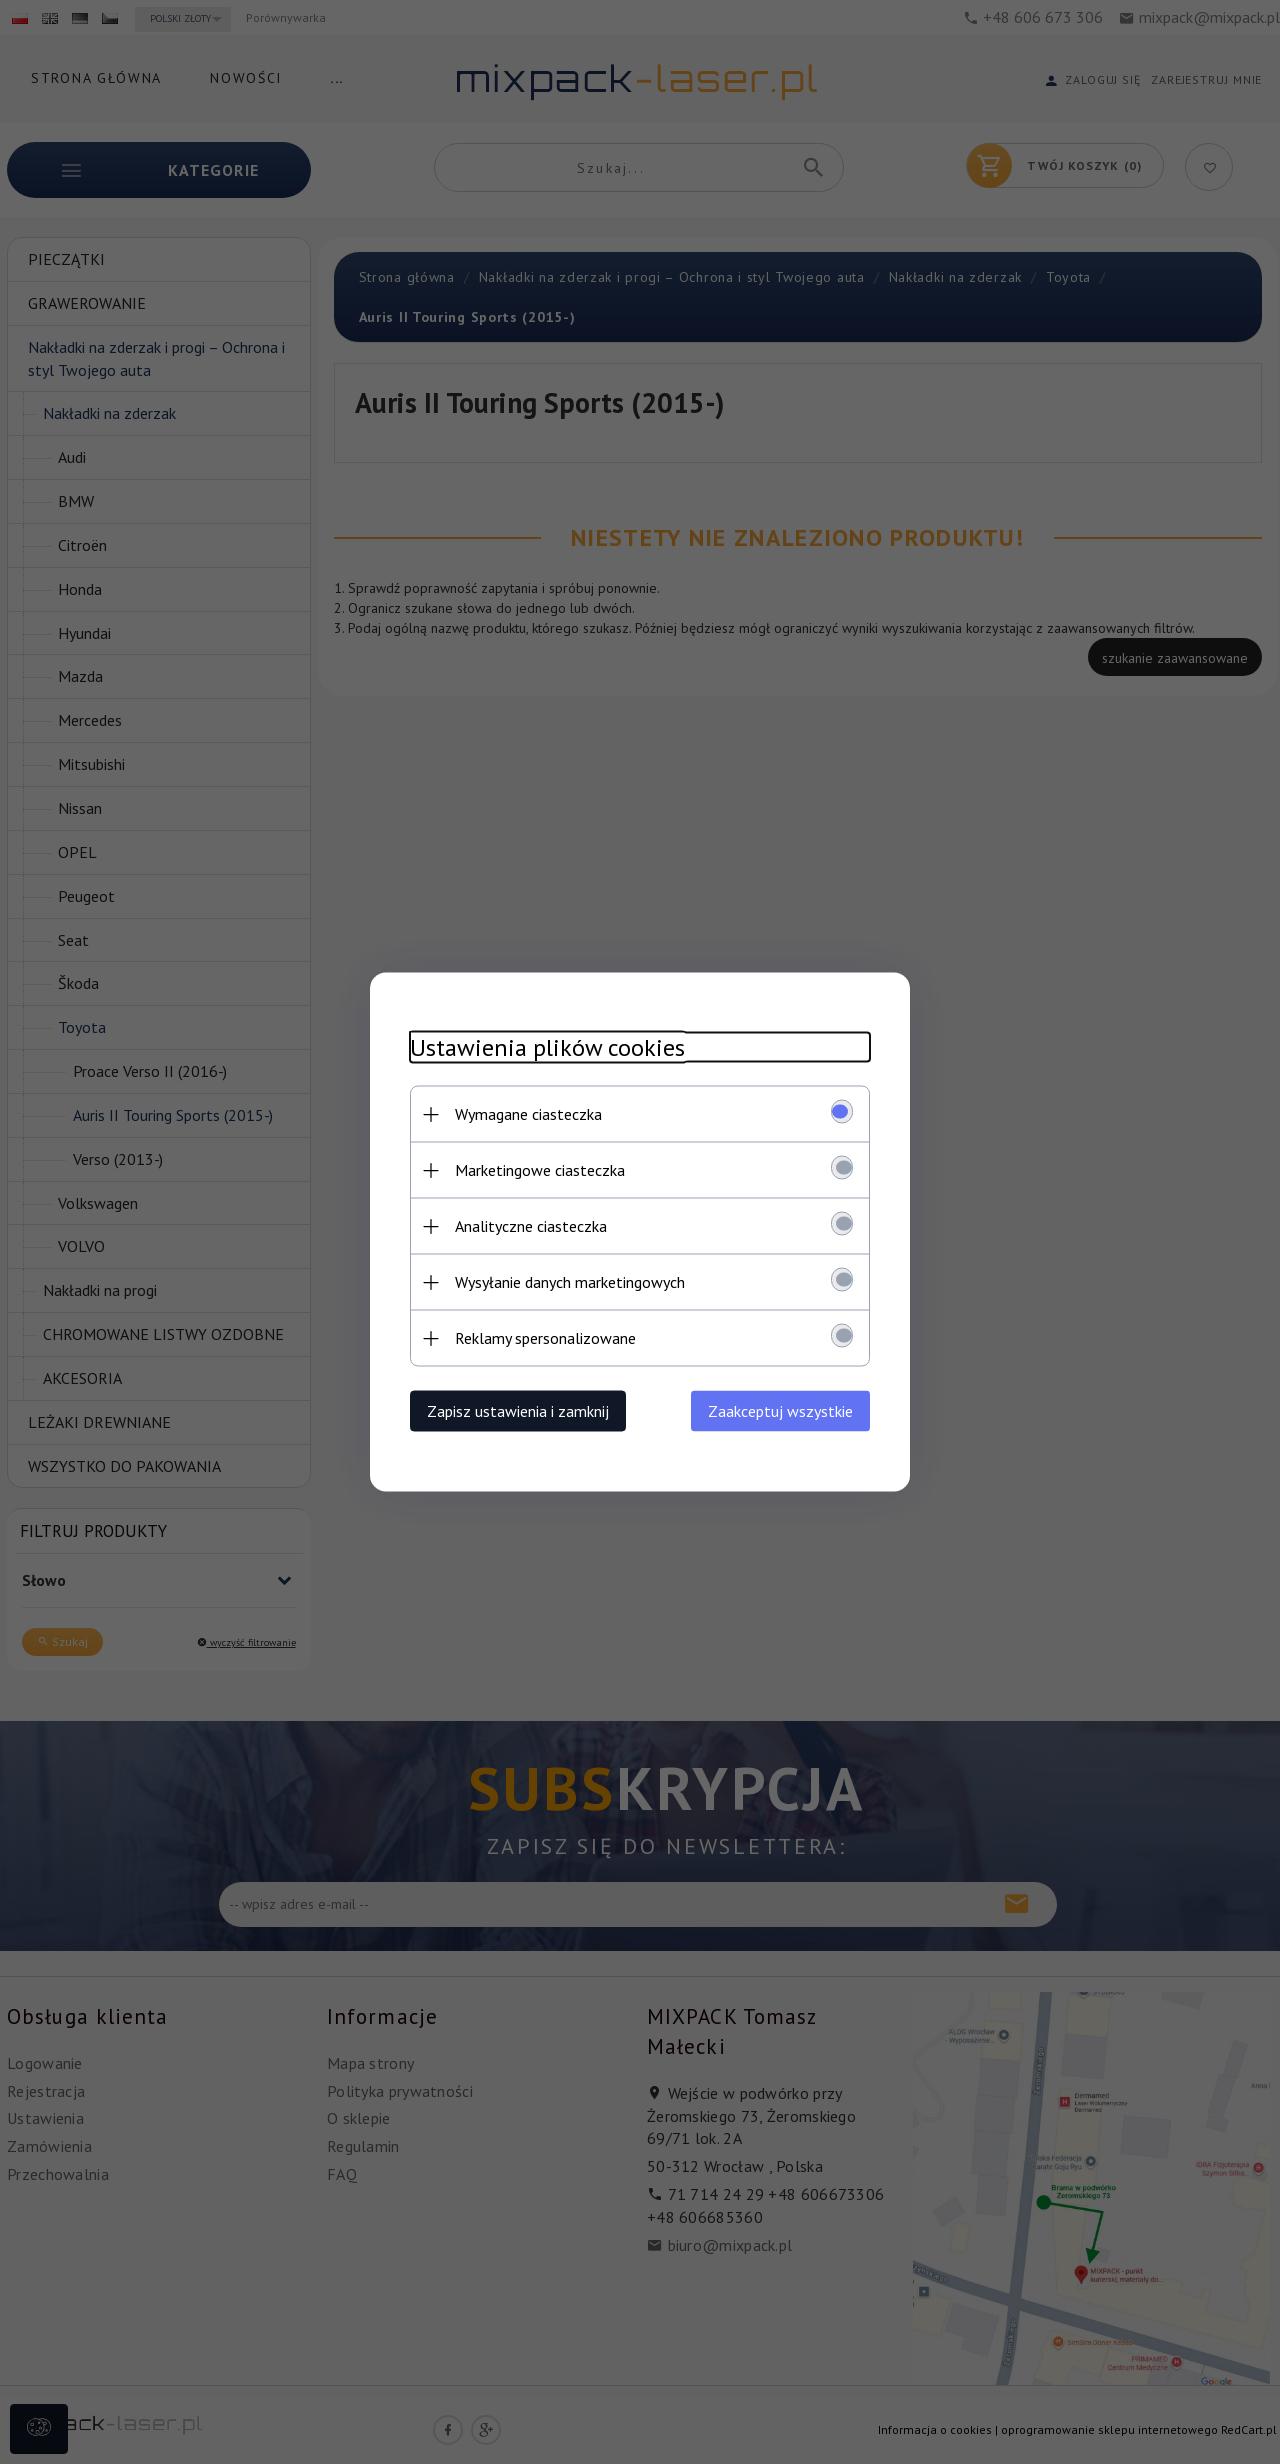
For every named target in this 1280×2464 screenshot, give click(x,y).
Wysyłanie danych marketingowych (570, 1282)
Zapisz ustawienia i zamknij (518, 1411)
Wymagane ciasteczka (528, 1114)
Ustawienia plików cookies (547, 1047)
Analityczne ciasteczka (531, 1226)
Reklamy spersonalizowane (545, 1338)
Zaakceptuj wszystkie (780, 1411)
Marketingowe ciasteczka (540, 1170)
